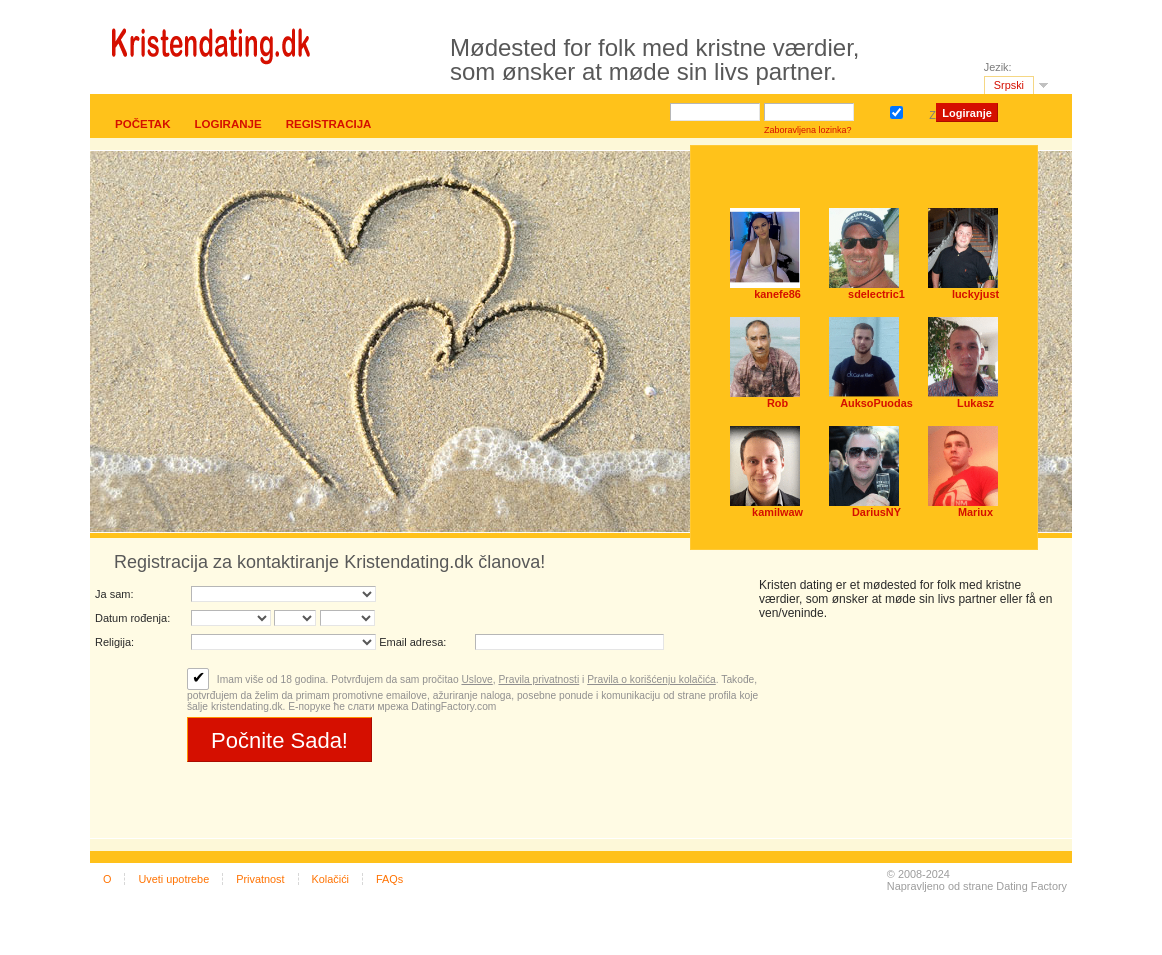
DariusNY (876, 512)
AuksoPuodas (876, 403)
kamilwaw (777, 512)
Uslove (476, 679)
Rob (777, 403)
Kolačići (330, 879)
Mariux (975, 512)
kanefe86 (777, 294)
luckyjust (975, 294)
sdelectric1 (876, 294)
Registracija (329, 124)
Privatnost (260, 879)
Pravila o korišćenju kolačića (651, 679)
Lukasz (975, 403)
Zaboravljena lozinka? (808, 130)
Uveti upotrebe (173, 879)
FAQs (389, 879)
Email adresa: (412, 642)
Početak (142, 124)
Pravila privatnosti (538, 679)
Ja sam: (114, 594)
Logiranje (227, 124)
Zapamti (899, 110)
